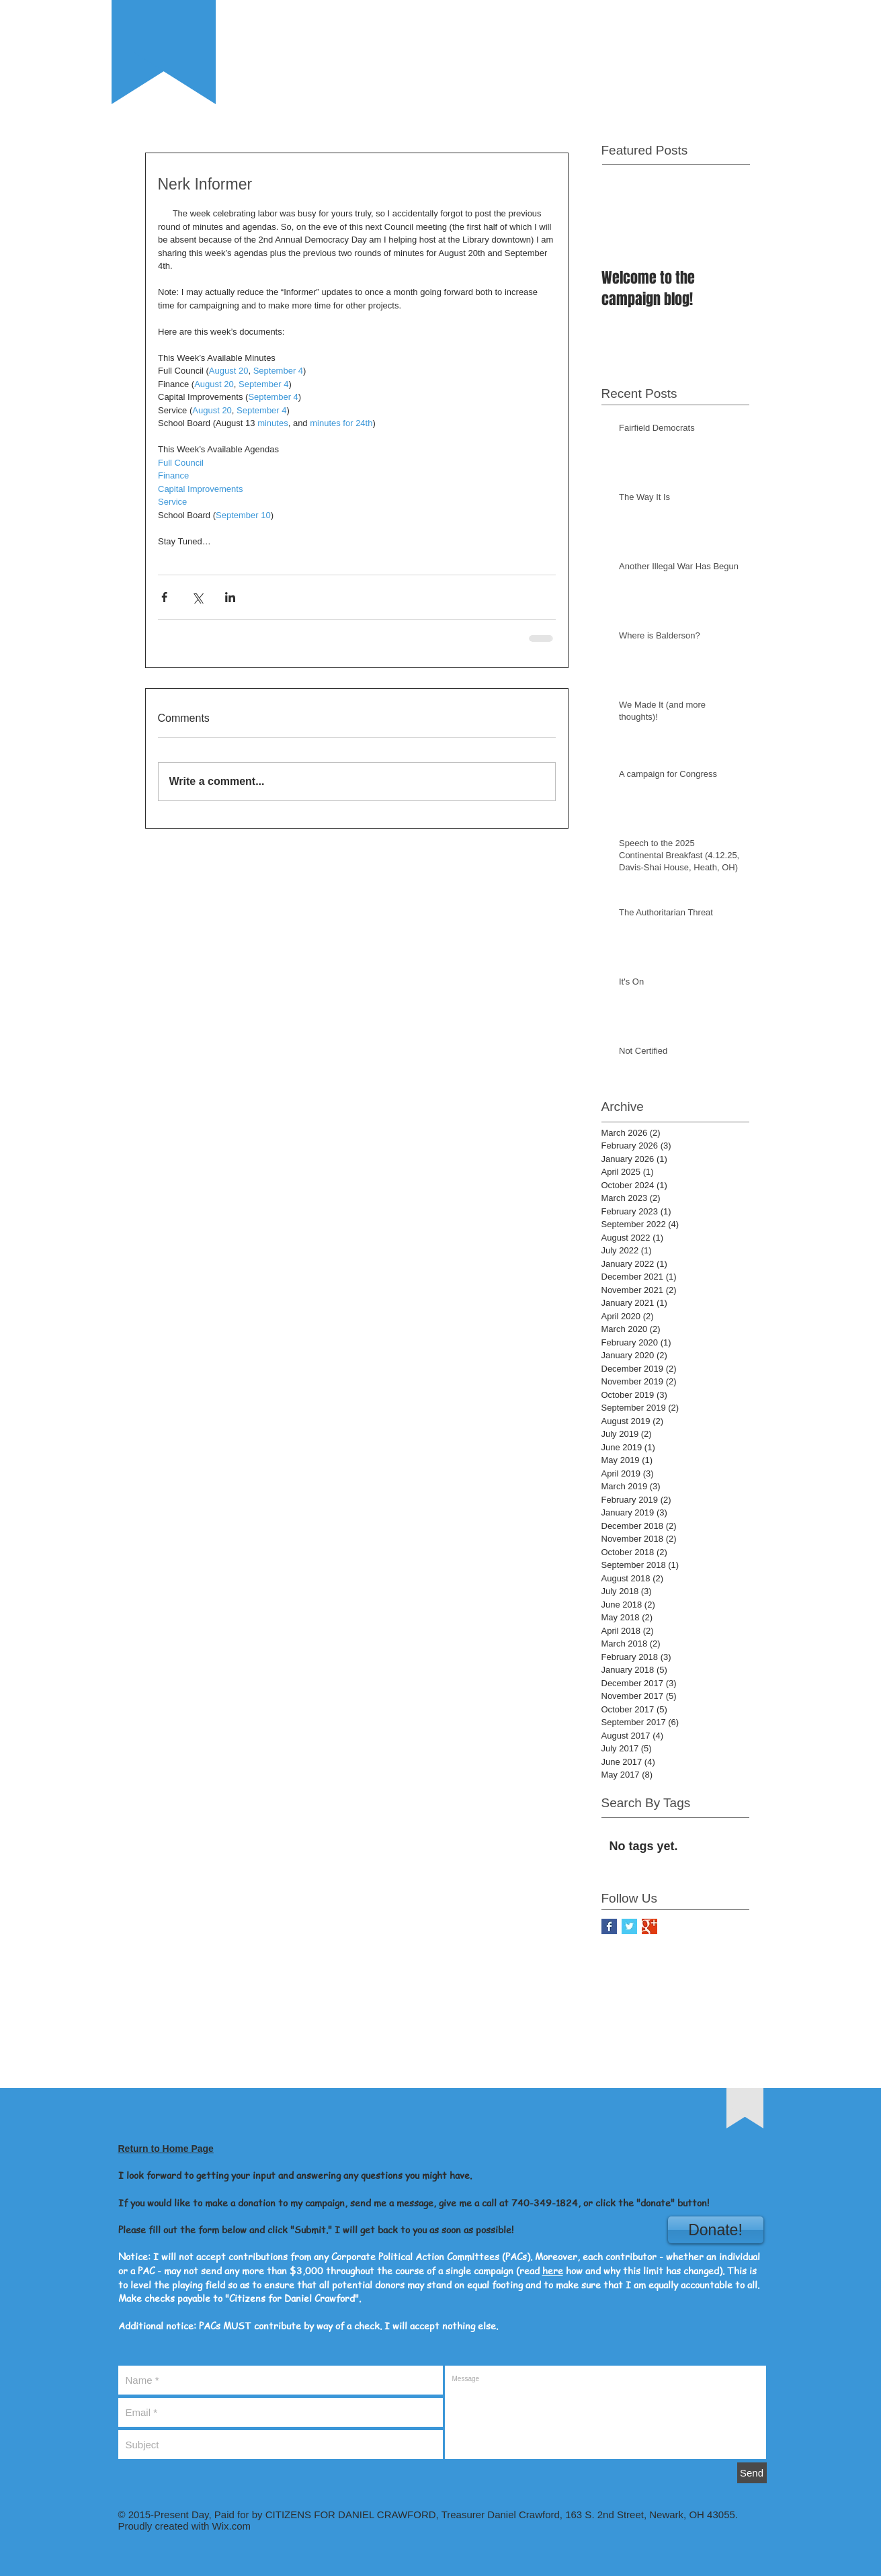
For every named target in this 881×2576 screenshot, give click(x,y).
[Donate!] (715, 2229)
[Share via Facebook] (164, 597)
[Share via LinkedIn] (230, 597)
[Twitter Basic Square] (629, 1926)
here (552, 2270)
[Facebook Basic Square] (609, 1926)
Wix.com (230, 2526)
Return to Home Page (166, 2148)
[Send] (752, 2472)
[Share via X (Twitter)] (197, 597)
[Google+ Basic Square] (649, 1926)
